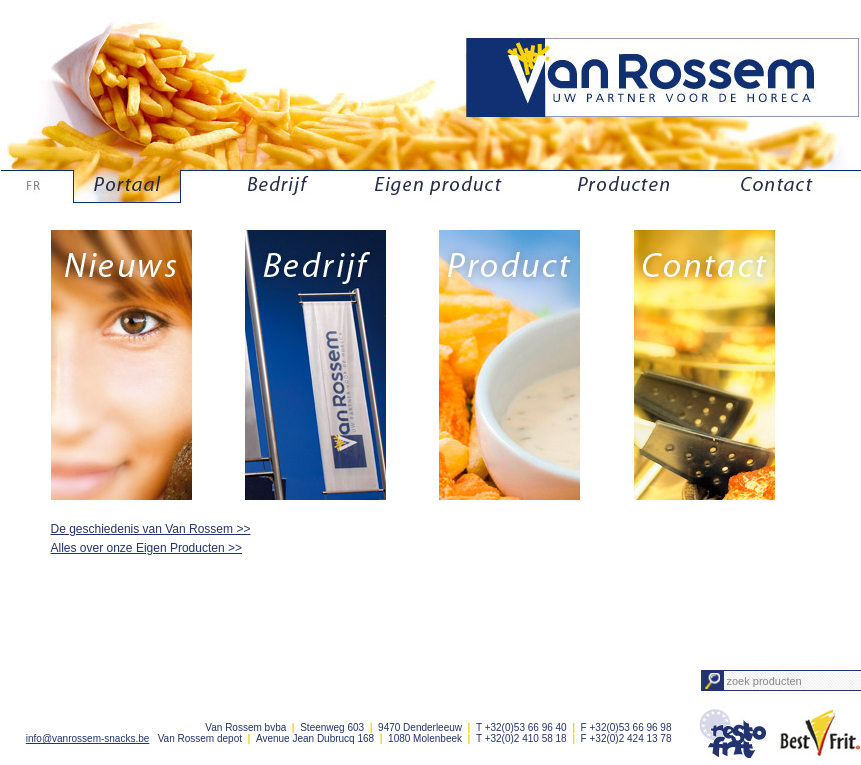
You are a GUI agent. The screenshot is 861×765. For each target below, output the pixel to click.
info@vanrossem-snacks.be (88, 738)
